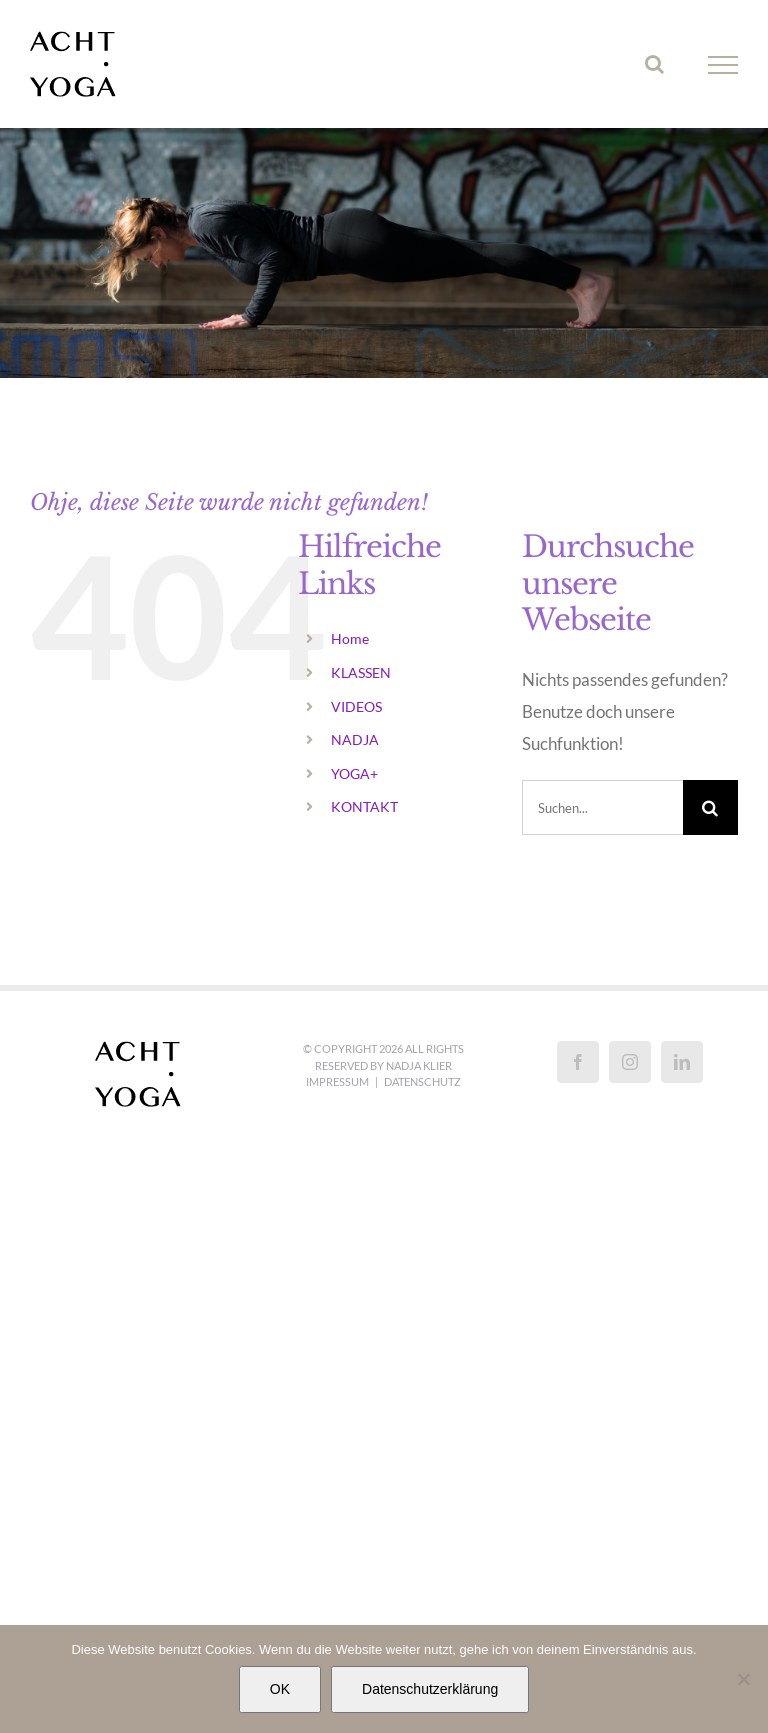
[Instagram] (630, 1062)
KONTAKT (364, 806)
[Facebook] (578, 1062)
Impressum (337, 1081)
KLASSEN (361, 672)
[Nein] (743, 1679)
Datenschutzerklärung (430, 1689)
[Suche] (710, 807)
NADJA (355, 739)
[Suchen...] (602, 807)
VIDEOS (356, 706)
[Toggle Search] (654, 64)
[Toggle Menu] (723, 65)
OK (280, 1689)
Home (350, 638)
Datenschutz (422, 1081)
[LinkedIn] (682, 1062)
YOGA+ (354, 773)
